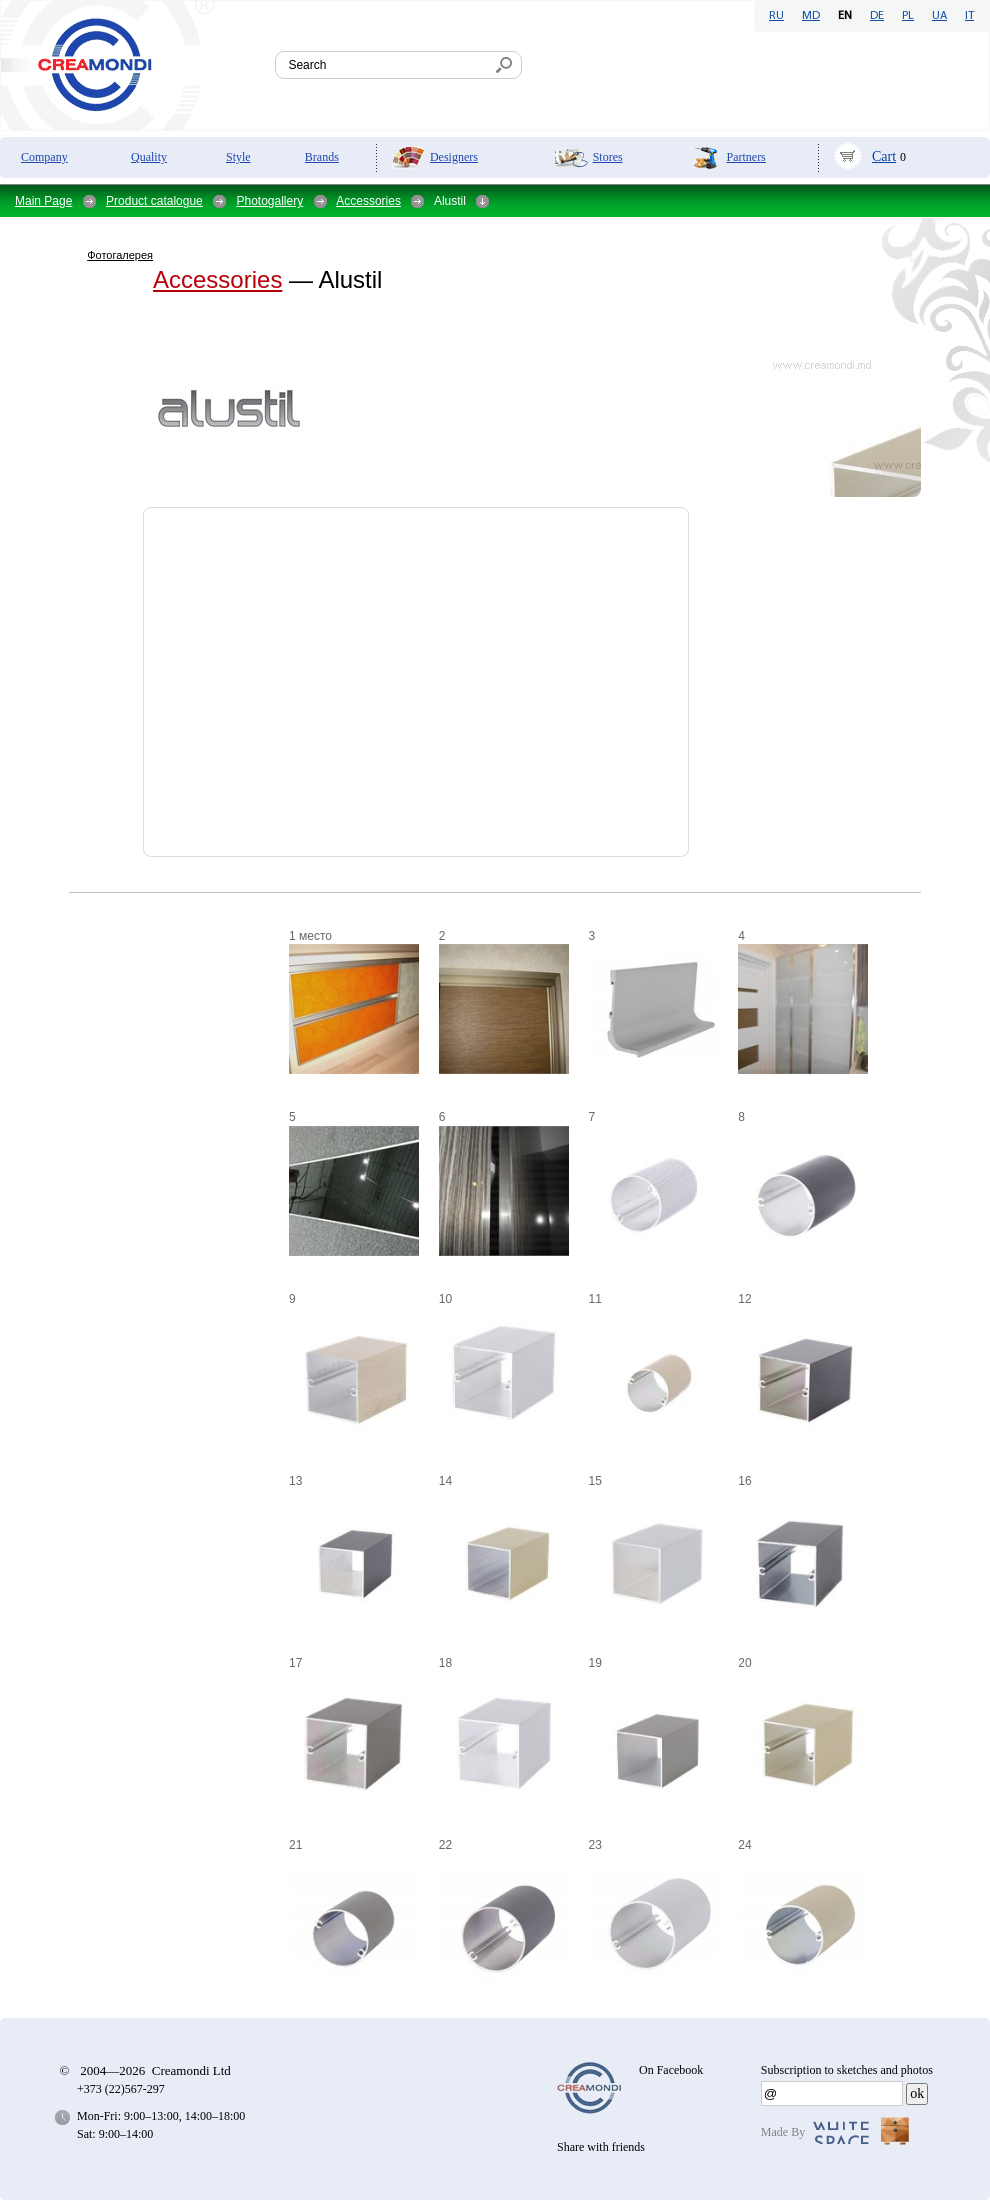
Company (44, 157)
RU (776, 16)
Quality (149, 157)
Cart (884, 156)
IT (969, 16)
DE (877, 16)
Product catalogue (154, 201)
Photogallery (269, 201)
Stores (608, 157)
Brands (322, 157)
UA (939, 16)
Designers (454, 157)
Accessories (368, 201)
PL (908, 16)
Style (238, 157)
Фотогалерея (120, 255)
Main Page (43, 201)
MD (811, 16)
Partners (745, 157)
